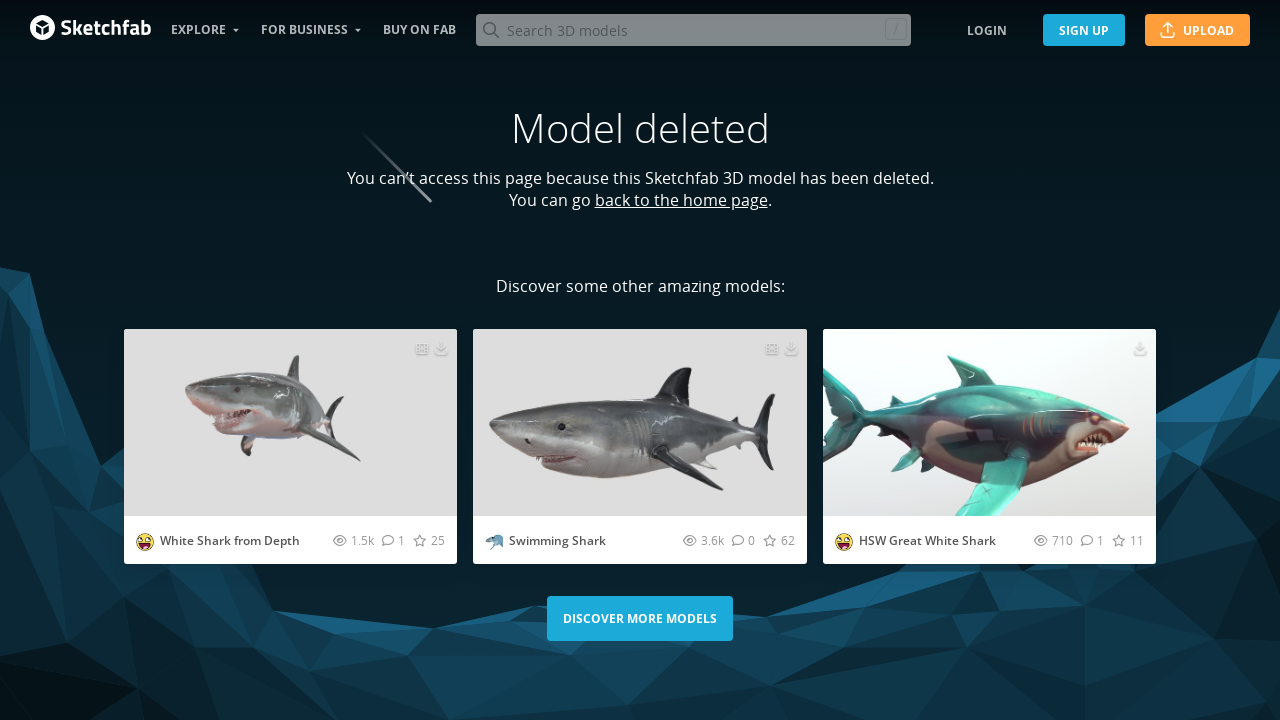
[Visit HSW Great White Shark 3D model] (989, 422)
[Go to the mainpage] (90, 30)
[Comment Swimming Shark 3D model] (743, 540)
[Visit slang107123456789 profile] (494, 542)
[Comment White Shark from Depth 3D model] (393, 540)
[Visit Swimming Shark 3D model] (639, 422)
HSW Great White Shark (927, 540)
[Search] (693, 30)
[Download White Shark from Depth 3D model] (441, 347)
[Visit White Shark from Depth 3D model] (290, 422)
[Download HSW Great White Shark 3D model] (1140, 347)
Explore (198, 29)
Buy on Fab (419, 29)
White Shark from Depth (230, 540)
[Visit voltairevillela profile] (145, 542)
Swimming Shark (557, 540)
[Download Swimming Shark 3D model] (791, 347)
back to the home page (681, 200)
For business (304, 29)
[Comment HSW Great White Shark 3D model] (1092, 540)
